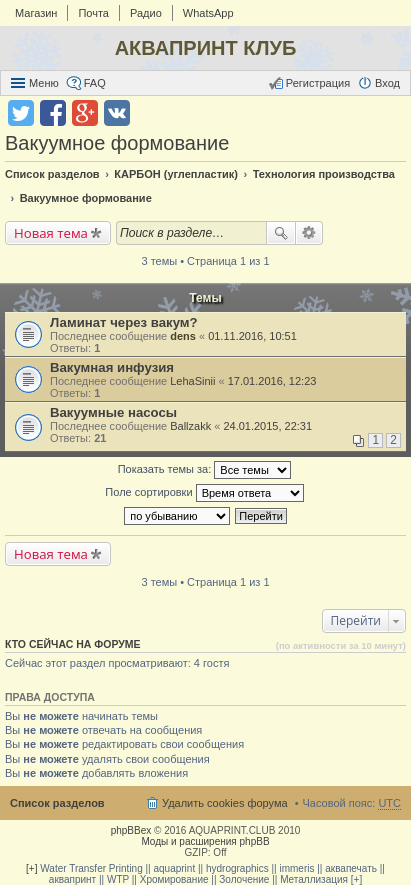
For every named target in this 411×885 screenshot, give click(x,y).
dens (183, 336)
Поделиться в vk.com (117, 113)
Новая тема (51, 233)
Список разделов (57, 803)
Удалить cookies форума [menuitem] (225, 803)
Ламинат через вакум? (124, 322)
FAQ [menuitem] (95, 83)
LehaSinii (192, 381)
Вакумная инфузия (112, 367)
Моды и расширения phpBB (205, 841)
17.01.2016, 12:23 (272, 381)
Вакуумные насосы (113, 412)
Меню (44, 83)
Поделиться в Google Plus (85, 113)
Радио (146, 13)
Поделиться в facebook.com (53, 113)
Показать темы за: (205, 470)
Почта (93, 13)
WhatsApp (208, 13)
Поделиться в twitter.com (21, 113)
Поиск (281, 233)
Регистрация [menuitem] (318, 83)
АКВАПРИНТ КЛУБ (206, 48)
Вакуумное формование (117, 143)
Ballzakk (190, 426)
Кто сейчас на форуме (73, 644)
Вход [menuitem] (387, 83)
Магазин (36, 13)
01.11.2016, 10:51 (252, 336)
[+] (31, 868)
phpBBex (131, 830)
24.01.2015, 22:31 (267, 426)
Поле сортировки (204, 493)
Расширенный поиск (309, 233)
